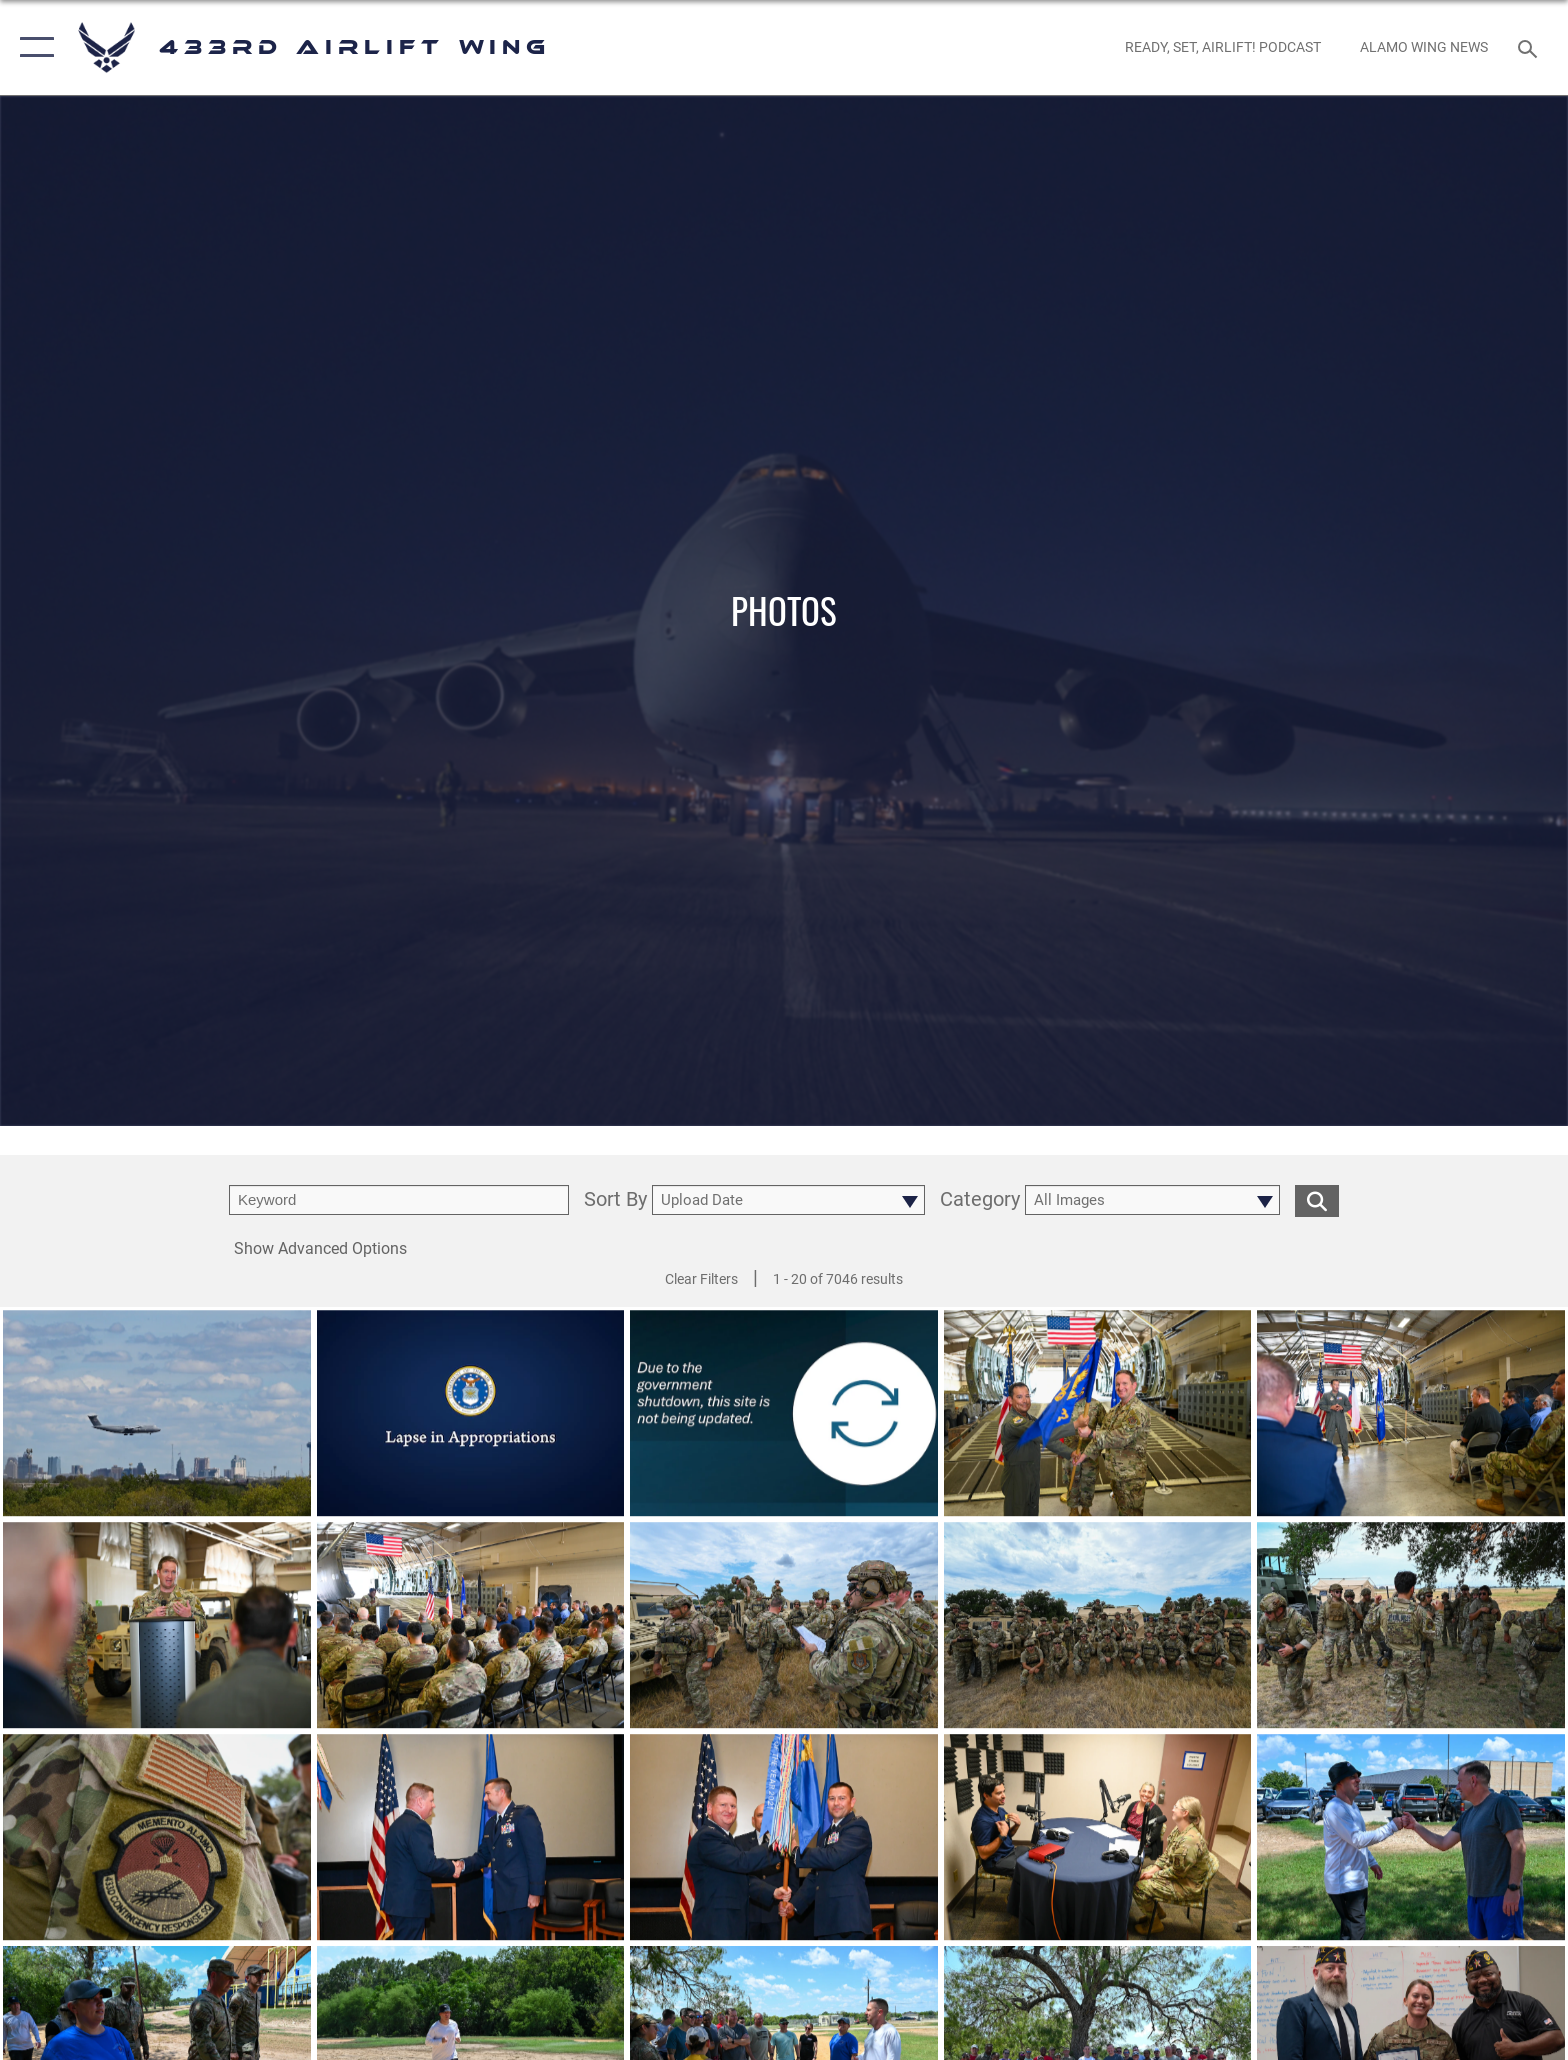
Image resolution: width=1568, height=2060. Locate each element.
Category (980, 1200)
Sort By (615, 1200)
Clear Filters (701, 1279)
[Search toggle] (1530, 47)
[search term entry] (399, 1200)
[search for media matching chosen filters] (1317, 1200)
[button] (32, 47)
